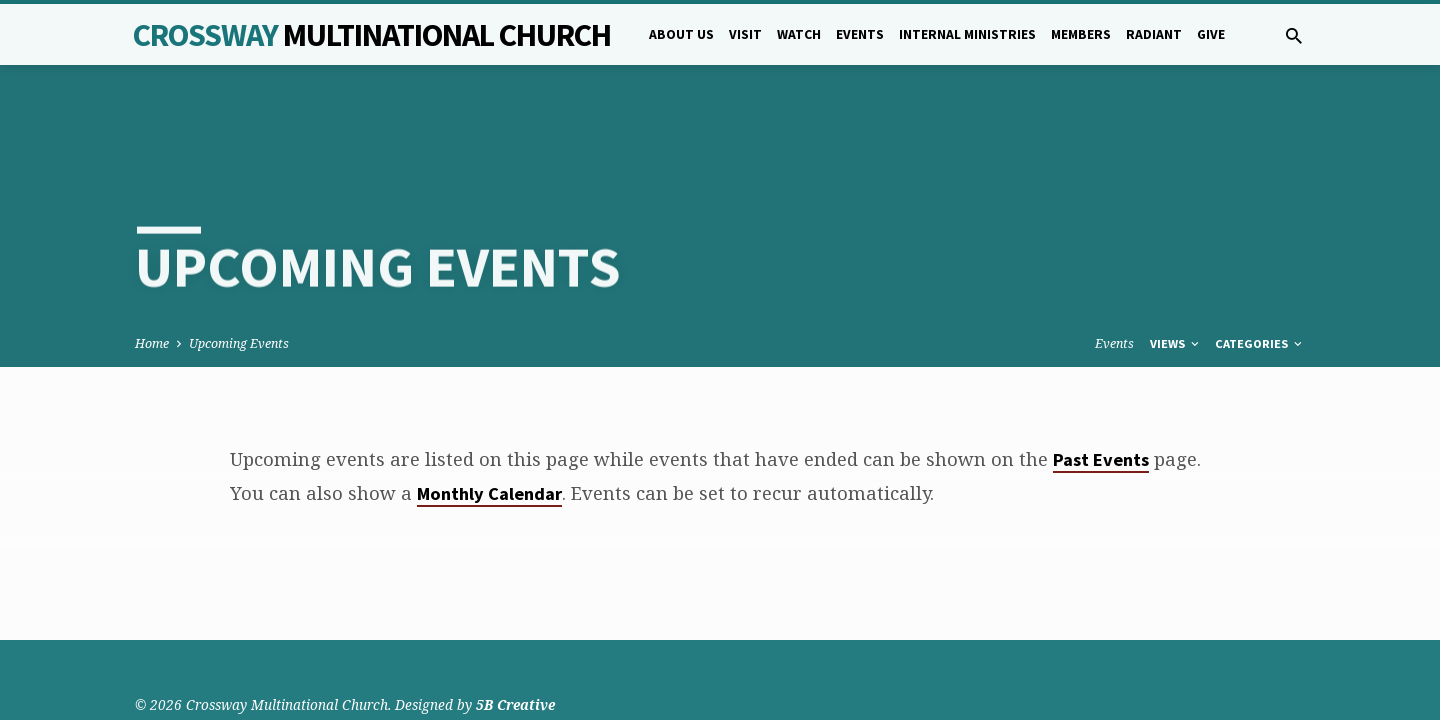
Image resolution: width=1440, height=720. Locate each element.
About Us (681, 34)
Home (152, 271)
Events (860, 34)
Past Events (1101, 387)
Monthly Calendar (489, 421)
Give (1211, 34)
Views (1176, 271)
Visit (745, 34)
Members (1081, 34)
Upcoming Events (239, 271)
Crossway (372, 35)
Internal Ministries (967, 34)
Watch (799, 34)
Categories (1260, 271)
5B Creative (515, 654)
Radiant (1154, 34)
